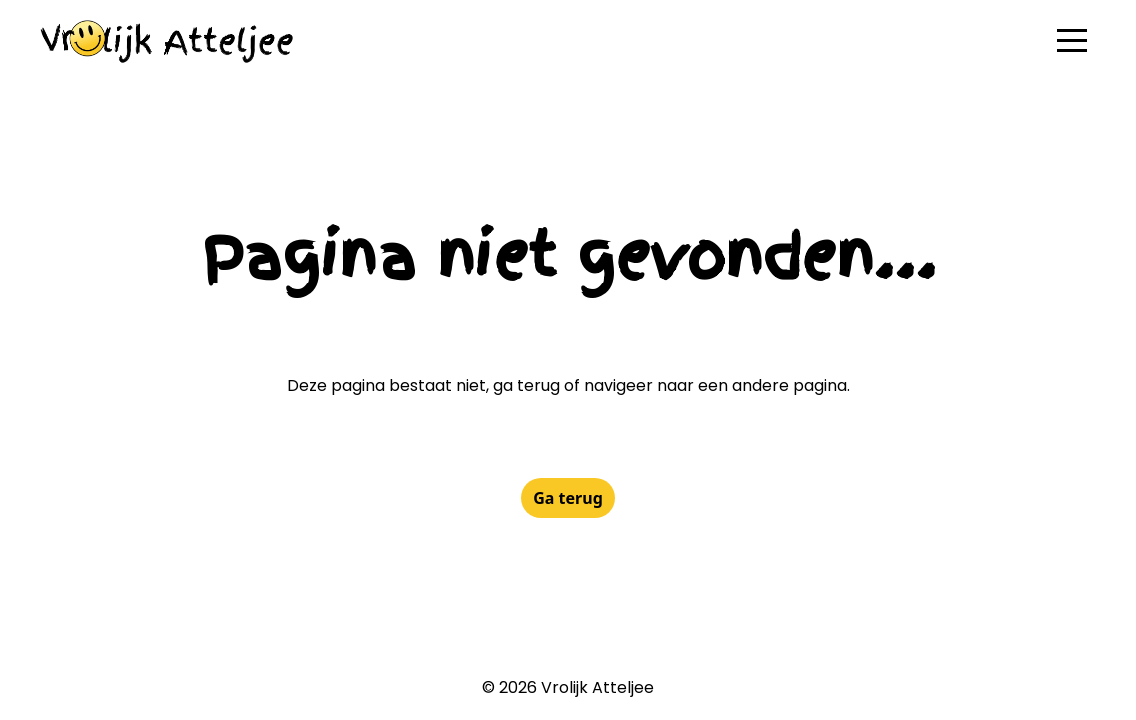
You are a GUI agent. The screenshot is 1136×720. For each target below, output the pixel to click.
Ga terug (568, 498)
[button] (1072, 40)
